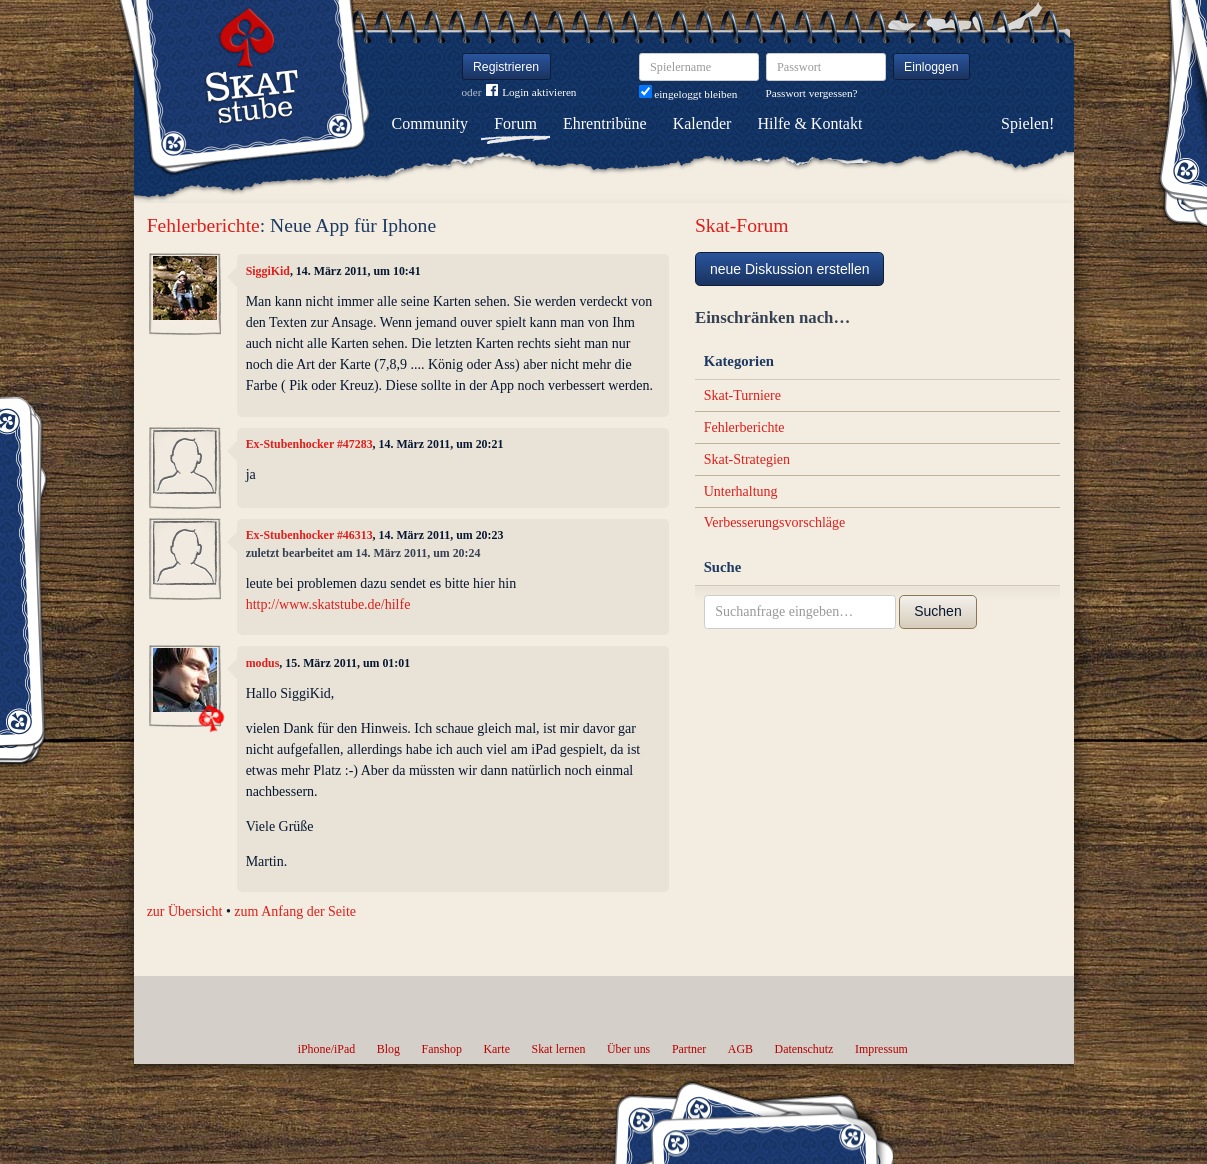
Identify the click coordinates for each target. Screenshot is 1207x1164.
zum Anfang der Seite (295, 911)
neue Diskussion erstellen (790, 269)
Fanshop (442, 1049)
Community (430, 123)
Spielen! (1027, 123)
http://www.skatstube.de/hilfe (328, 604)
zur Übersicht (185, 911)
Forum (515, 123)
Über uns (628, 1049)
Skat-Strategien (747, 459)
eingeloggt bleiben (688, 94)
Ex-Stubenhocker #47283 (309, 444)
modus (263, 663)
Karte (497, 1049)
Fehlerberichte (203, 225)
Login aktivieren (531, 92)
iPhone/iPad (326, 1049)
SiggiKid (268, 271)
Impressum (881, 1049)
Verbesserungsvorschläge (775, 522)
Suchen (937, 611)
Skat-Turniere (742, 395)
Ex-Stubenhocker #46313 (309, 535)
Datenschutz (804, 1049)
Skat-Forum (742, 225)
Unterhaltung (741, 491)
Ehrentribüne (605, 123)
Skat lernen (559, 1049)
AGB (740, 1049)
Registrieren (506, 67)
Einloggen (931, 67)
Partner (689, 1049)
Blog (388, 1049)
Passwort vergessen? (812, 93)
